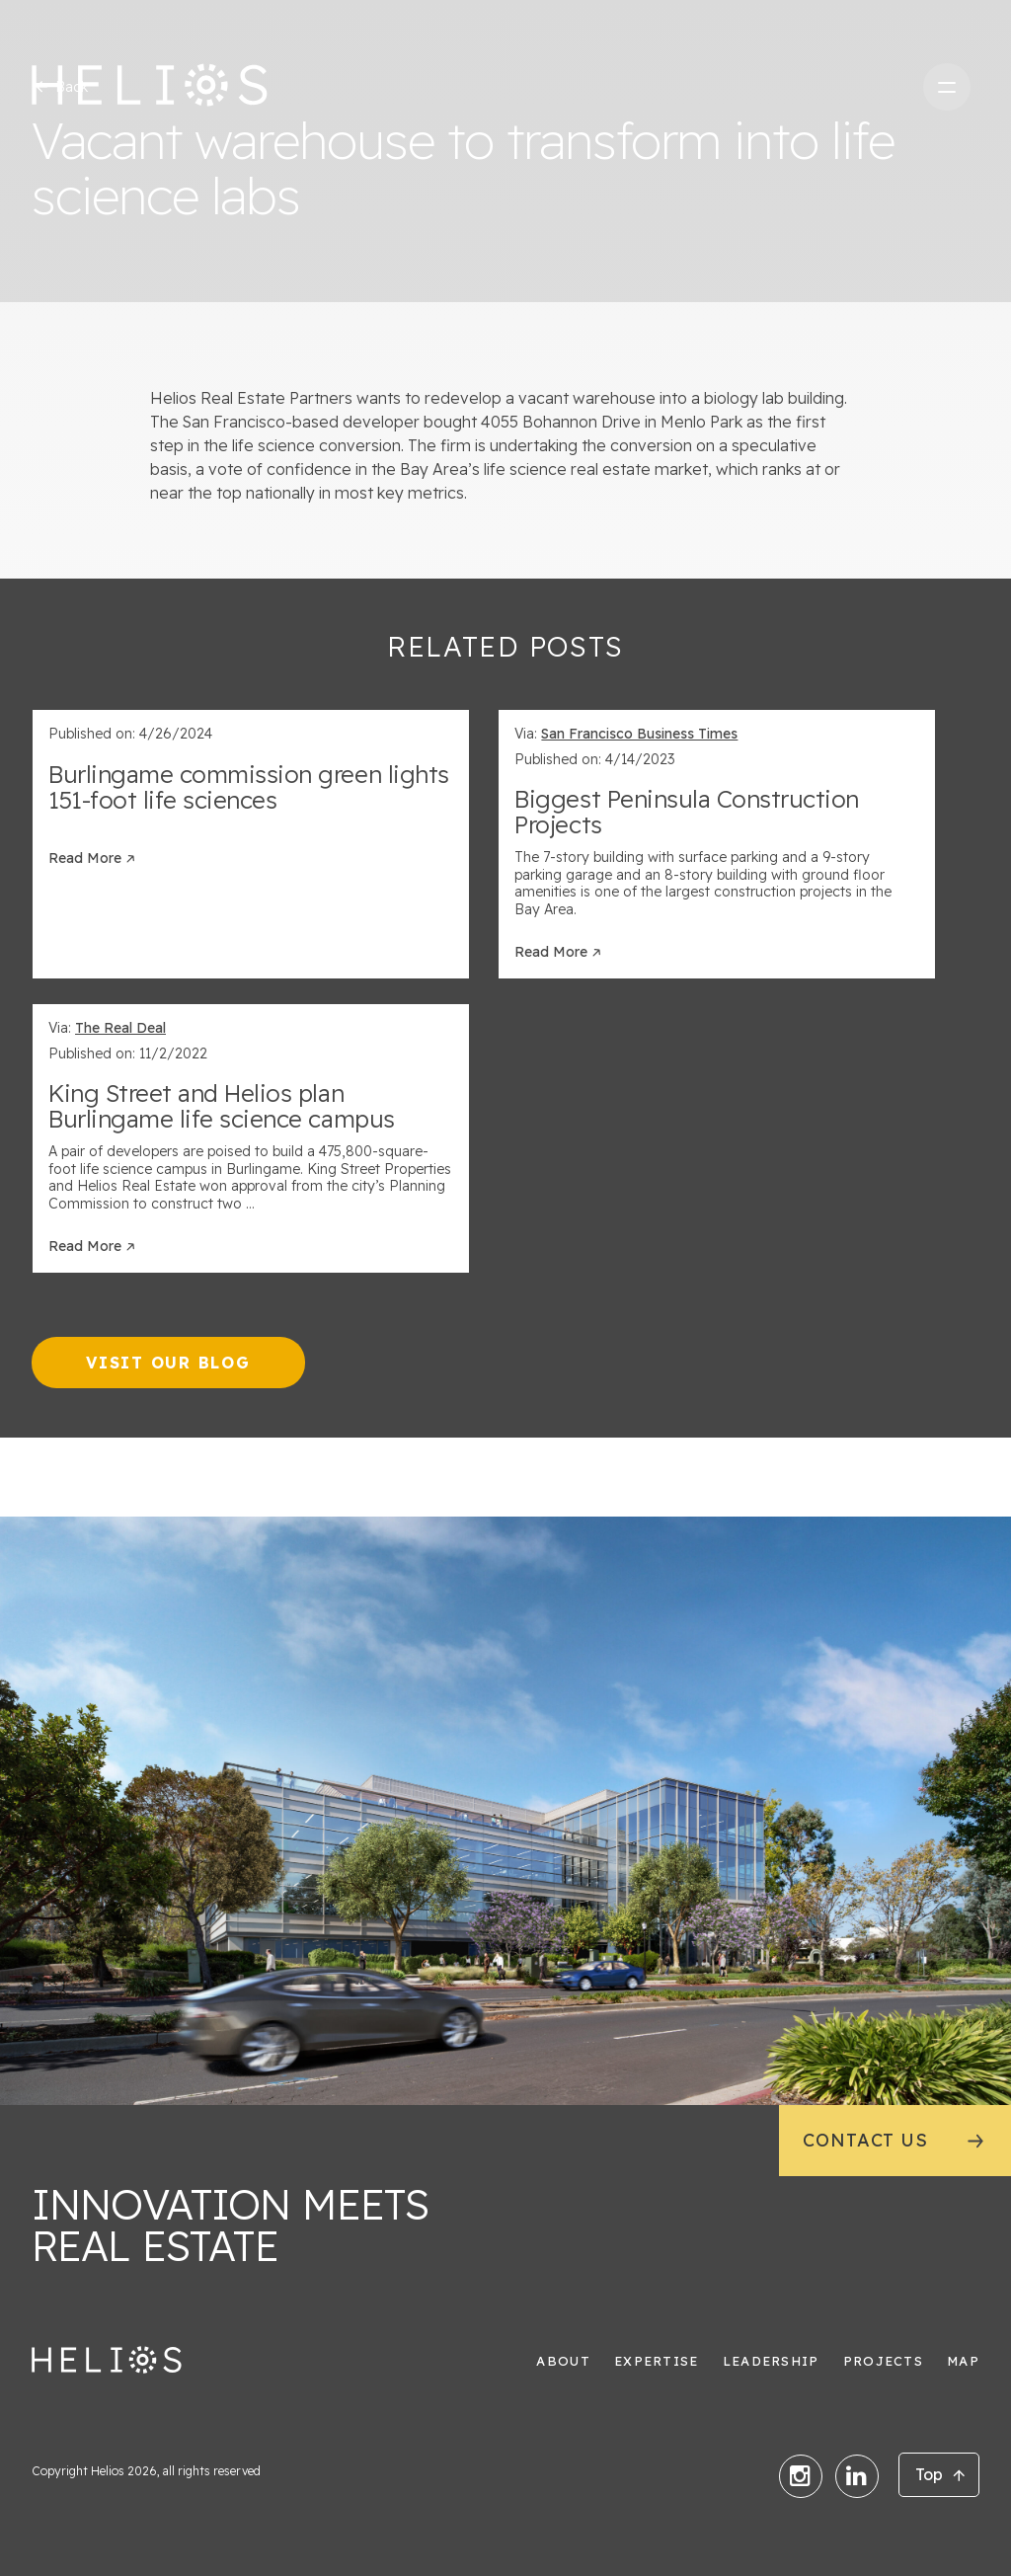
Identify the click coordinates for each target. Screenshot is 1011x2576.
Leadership (771, 2361)
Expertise (656, 2361)
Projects (883, 2361)
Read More (84, 858)
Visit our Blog (168, 1362)
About (563, 2361)
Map (963, 2361)
